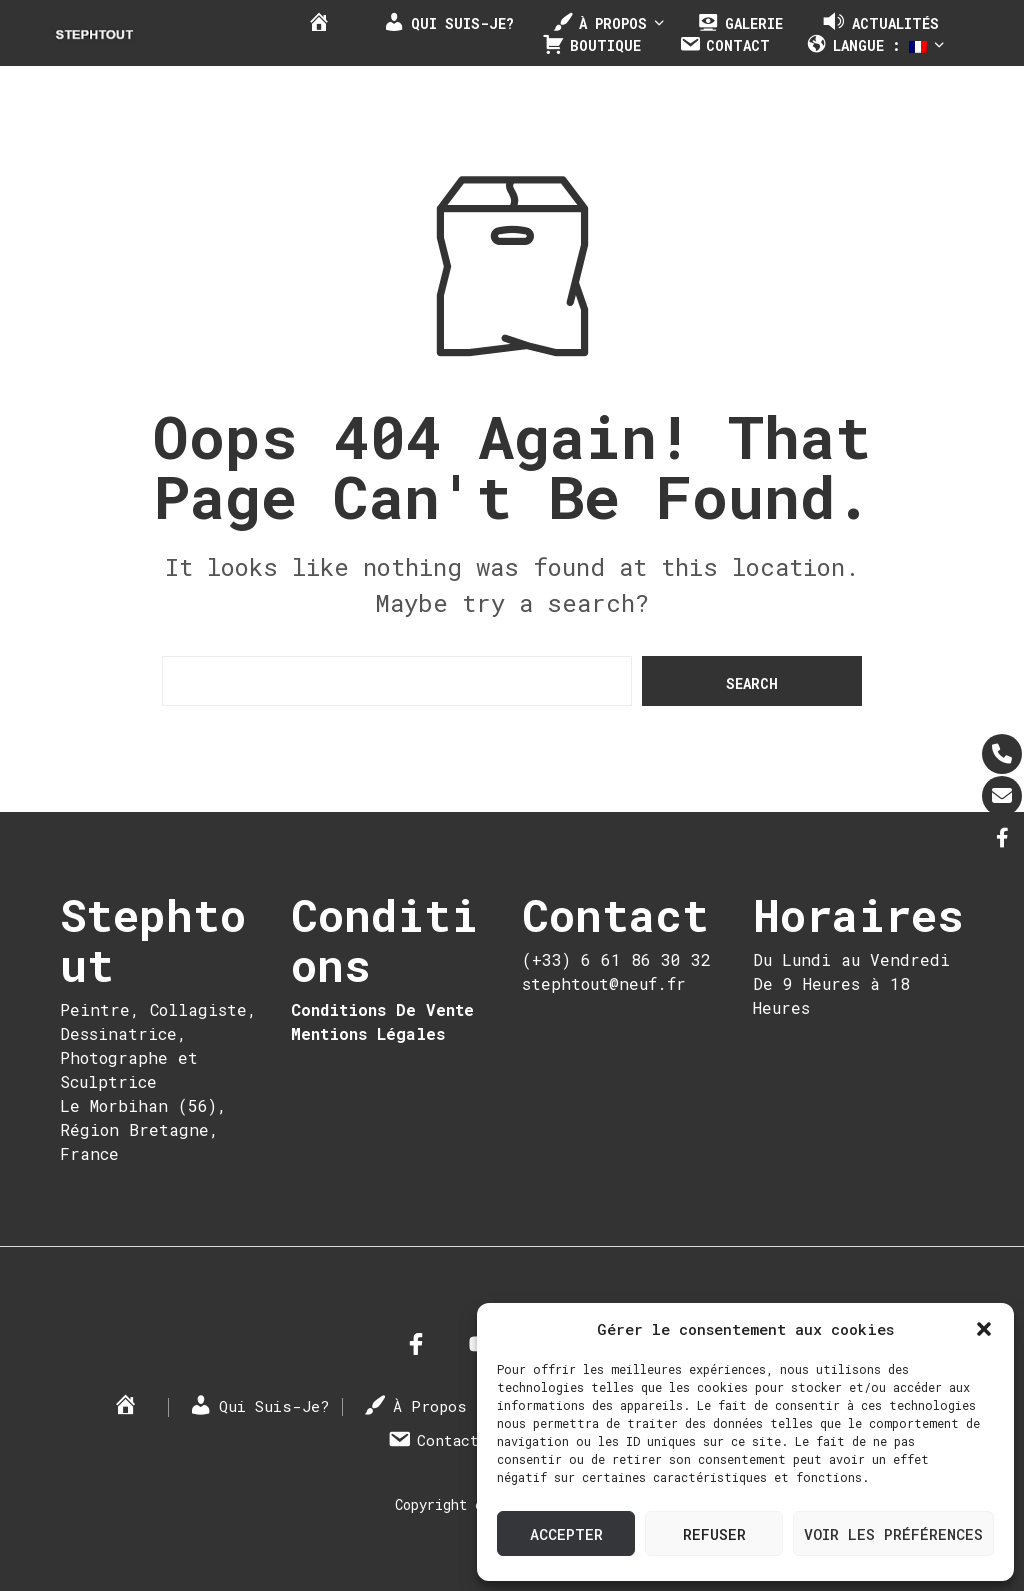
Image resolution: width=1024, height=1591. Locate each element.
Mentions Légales (368, 1033)
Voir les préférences (893, 1534)
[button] (984, 1329)
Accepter (566, 1534)
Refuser (714, 1534)
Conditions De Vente (382, 1009)
